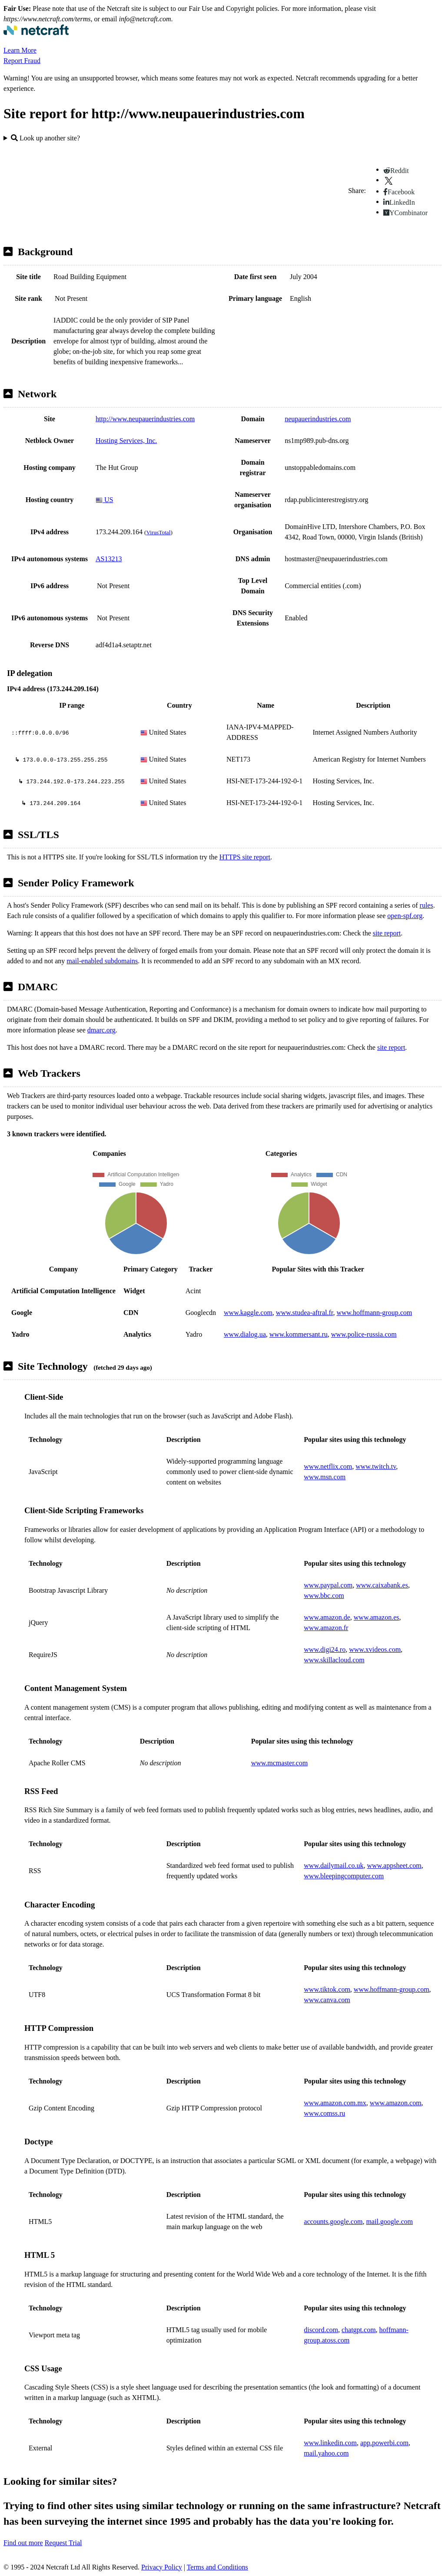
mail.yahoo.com (326, 2453)
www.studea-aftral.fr (304, 1312)
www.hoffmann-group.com (374, 1312)
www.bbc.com (324, 1595)
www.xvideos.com (375, 1649)
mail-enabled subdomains (102, 961)
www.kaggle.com (248, 1312)
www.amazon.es (376, 1617)
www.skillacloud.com (334, 1660)
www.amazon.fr (326, 1627)
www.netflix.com (328, 1466)
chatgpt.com (359, 2329)
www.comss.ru (324, 2113)
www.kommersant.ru (298, 1334)
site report (387, 933)
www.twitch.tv (375, 1466)
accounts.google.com (333, 2221)
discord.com (321, 2329)
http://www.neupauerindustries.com (145, 419)
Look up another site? (45, 138)
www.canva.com (327, 2000)
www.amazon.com (396, 2103)
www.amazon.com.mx (335, 2103)
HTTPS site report (244, 857)
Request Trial (63, 2542)
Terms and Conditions (217, 2567)
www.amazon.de (327, 1617)
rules (426, 905)
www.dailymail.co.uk (333, 1865)
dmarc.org (101, 1030)
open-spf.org (404, 915)
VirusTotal (158, 532)
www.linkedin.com (330, 2442)
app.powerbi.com (384, 2442)
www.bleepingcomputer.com (344, 1876)
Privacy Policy (161, 2567)
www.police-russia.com (364, 1334)
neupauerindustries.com (318, 419)
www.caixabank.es (382, 1585)
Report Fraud (21, 60)
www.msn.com (324, 1477)
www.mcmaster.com (279, 1763)
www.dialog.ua (245, 1334)
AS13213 (109, 558)
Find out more (23, 2542)
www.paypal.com (328, 1585)
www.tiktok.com (327, 1989)
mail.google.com (389, 2221)
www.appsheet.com (394, 1865)
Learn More (20, 50)
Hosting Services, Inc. (126, 440)
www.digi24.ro (324, 1649)
